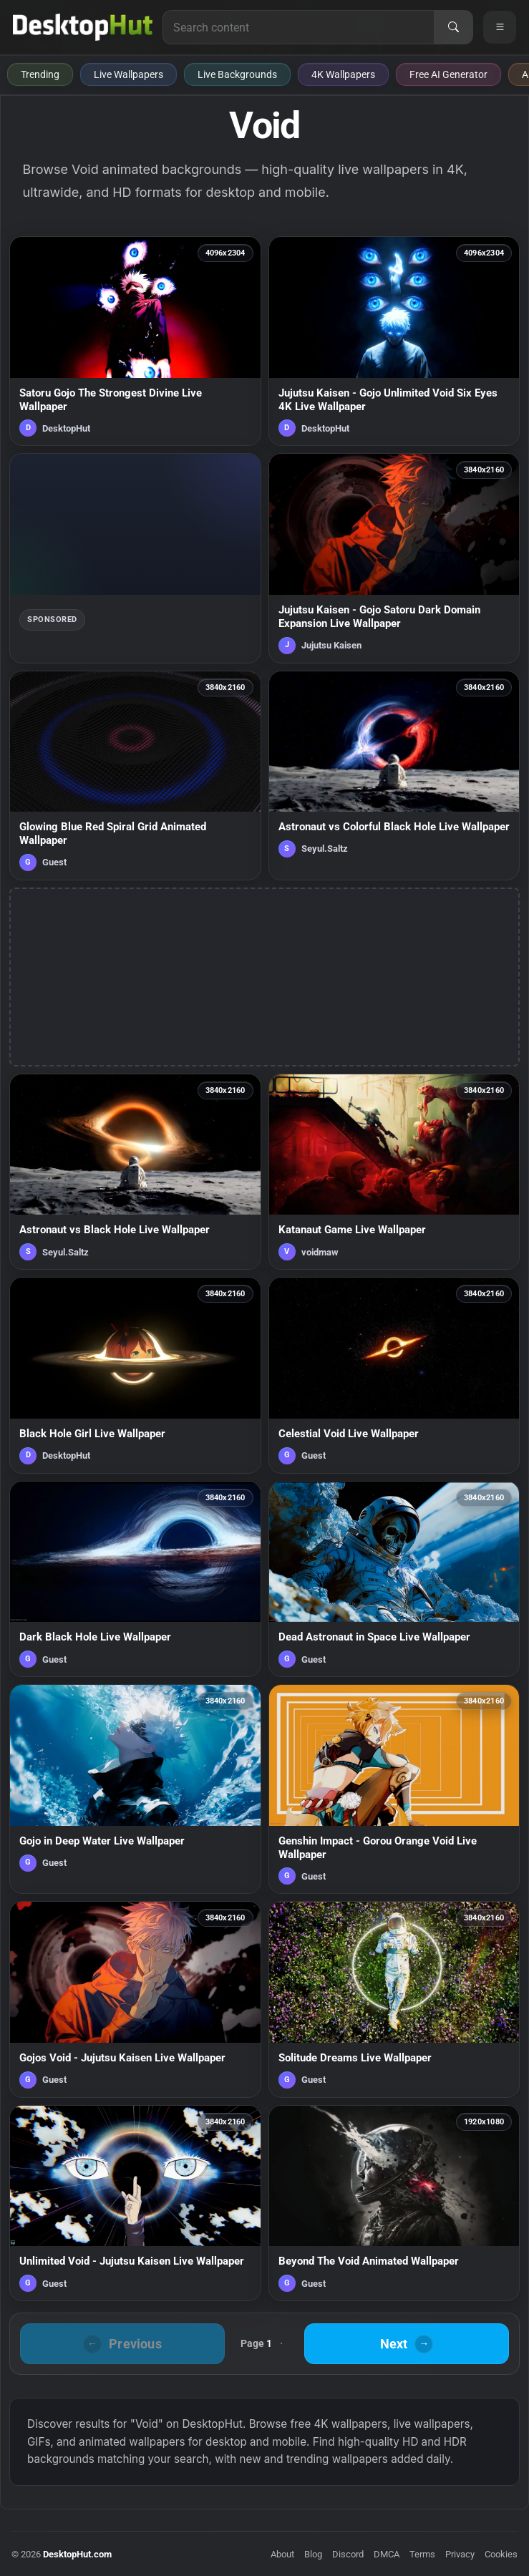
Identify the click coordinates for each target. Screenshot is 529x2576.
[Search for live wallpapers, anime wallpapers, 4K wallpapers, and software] (298, 27)
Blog (313, 2554)
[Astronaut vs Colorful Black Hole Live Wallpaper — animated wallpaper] (394, 775)
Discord (348, 2554)
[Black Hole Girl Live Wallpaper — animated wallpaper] (135, 1375)
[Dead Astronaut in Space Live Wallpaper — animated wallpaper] (394, 1579)
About (282, 2554)
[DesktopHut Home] (82, 27)
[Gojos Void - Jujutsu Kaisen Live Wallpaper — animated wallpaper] (135, 1999)
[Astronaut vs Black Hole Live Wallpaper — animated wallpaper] (135, 1171)
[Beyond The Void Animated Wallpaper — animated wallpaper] (394, 2203)
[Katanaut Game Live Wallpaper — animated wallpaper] (394, 1171)
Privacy (460, 2554)
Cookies (501, 2554)
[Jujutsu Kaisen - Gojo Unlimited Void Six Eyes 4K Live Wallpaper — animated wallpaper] (394, 341)
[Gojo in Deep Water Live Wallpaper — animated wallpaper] (135, 1789)
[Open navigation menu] (499, 27)
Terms (422, 2554)
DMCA (386, 2554)
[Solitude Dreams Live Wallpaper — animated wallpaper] (394, 1999)
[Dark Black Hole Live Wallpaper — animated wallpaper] (135, 1579)
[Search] (453, 27)
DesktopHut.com (77, 2554)
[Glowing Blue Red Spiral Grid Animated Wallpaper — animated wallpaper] (135, 775)
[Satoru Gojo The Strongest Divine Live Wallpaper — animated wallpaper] (135, 341)
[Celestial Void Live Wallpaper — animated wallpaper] (394, 1375)
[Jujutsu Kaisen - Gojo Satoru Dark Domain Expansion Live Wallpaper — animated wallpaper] (394, 558)
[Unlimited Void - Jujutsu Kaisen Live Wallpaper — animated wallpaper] (135, 2203)
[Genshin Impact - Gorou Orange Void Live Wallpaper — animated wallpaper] (394, 1789)
